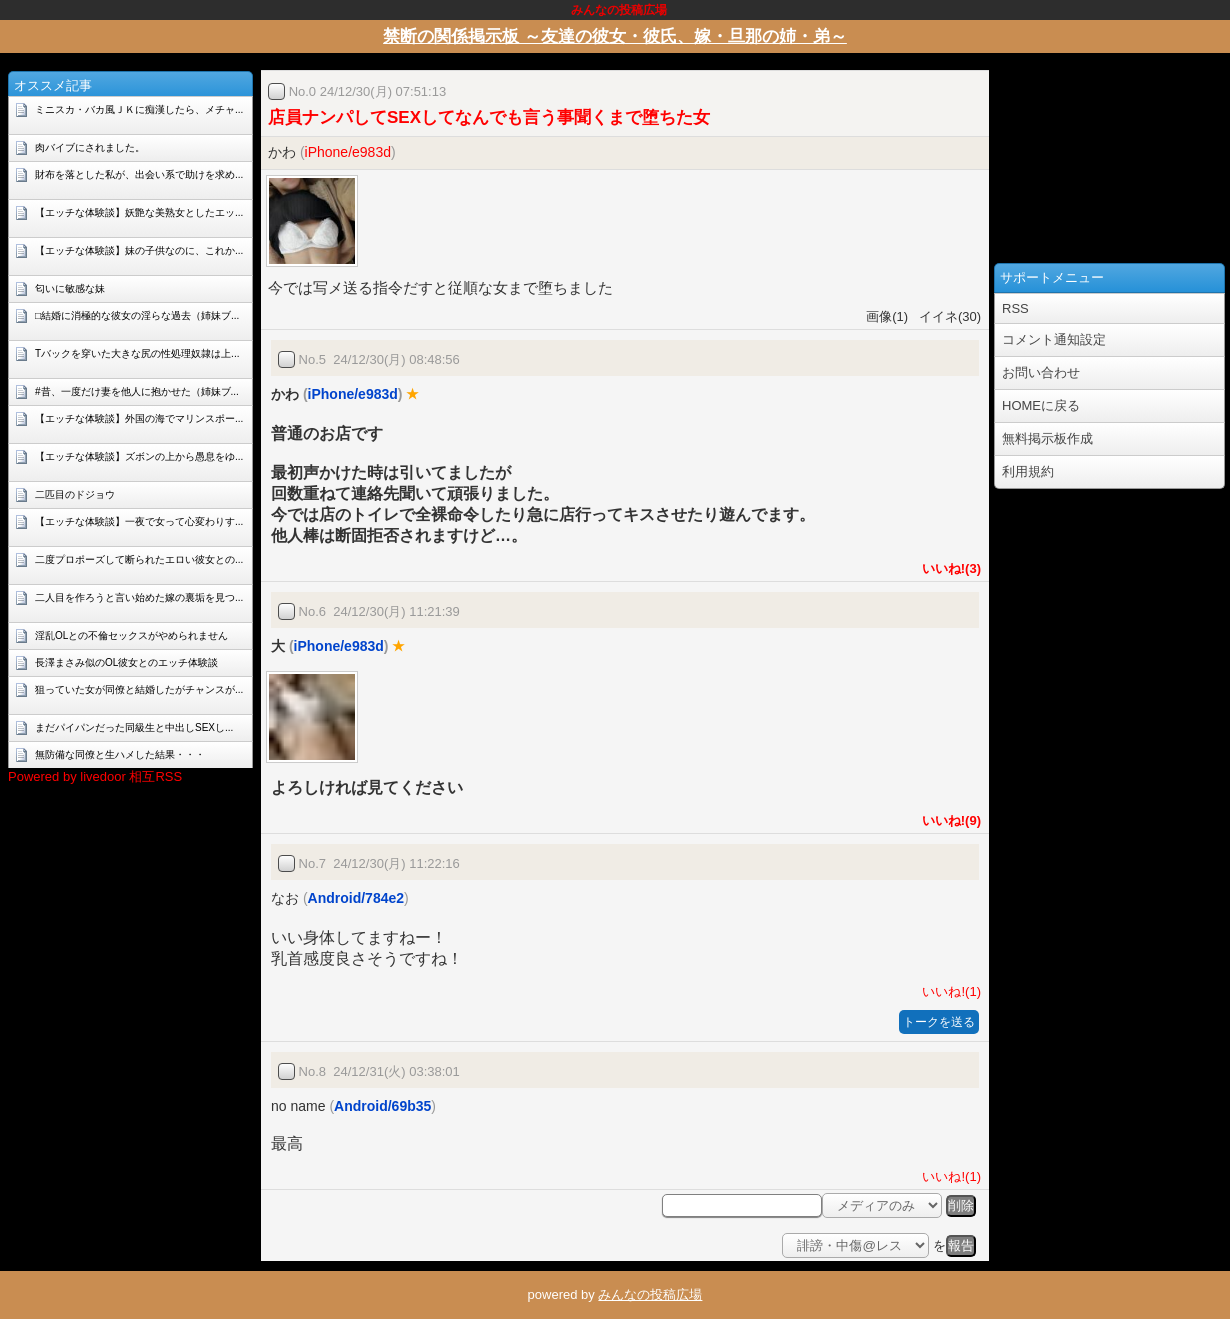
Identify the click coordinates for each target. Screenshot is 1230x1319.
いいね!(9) (948, 820)
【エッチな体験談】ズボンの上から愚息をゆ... (139, 456)
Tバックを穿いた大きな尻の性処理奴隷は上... (137, 353)
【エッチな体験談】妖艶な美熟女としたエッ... (139, 212)
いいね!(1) (948, 991)
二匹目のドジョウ (75, 494)
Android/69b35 (382, 1106)
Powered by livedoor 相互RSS (95, 776)
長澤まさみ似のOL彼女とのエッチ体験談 (126, 662)
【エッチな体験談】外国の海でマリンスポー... (139, 418)
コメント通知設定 (1054, 339)
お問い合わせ (1041, 372)
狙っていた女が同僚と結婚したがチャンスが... (139, 689)
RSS (1015, 308)
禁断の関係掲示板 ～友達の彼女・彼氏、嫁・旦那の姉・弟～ (615, 36)
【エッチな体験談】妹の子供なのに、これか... (139, 250)
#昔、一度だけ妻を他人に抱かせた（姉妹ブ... (137, 391)
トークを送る (939, 1022)
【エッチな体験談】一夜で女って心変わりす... (139, 521)
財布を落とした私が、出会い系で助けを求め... (139, 174)
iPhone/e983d (348, 152)
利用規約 (1028, 471)
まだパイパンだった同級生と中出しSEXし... (134, 727)
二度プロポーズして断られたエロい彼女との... (139, 559)
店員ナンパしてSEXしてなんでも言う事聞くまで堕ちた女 (489, 117)
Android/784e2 (356, 898)
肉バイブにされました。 (90, 147)
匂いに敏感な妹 (70, 288)
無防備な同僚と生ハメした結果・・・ (120, 754)
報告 (961, 1245)
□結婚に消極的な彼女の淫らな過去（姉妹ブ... (137, 315)
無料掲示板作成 (1047, 438)
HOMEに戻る (1041, 405)
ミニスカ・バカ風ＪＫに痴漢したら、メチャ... (139, 109)
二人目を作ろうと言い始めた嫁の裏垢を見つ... (139, 597)
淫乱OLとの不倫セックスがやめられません (131, 635)
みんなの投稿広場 (650, 1294)
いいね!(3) (948, 568)
